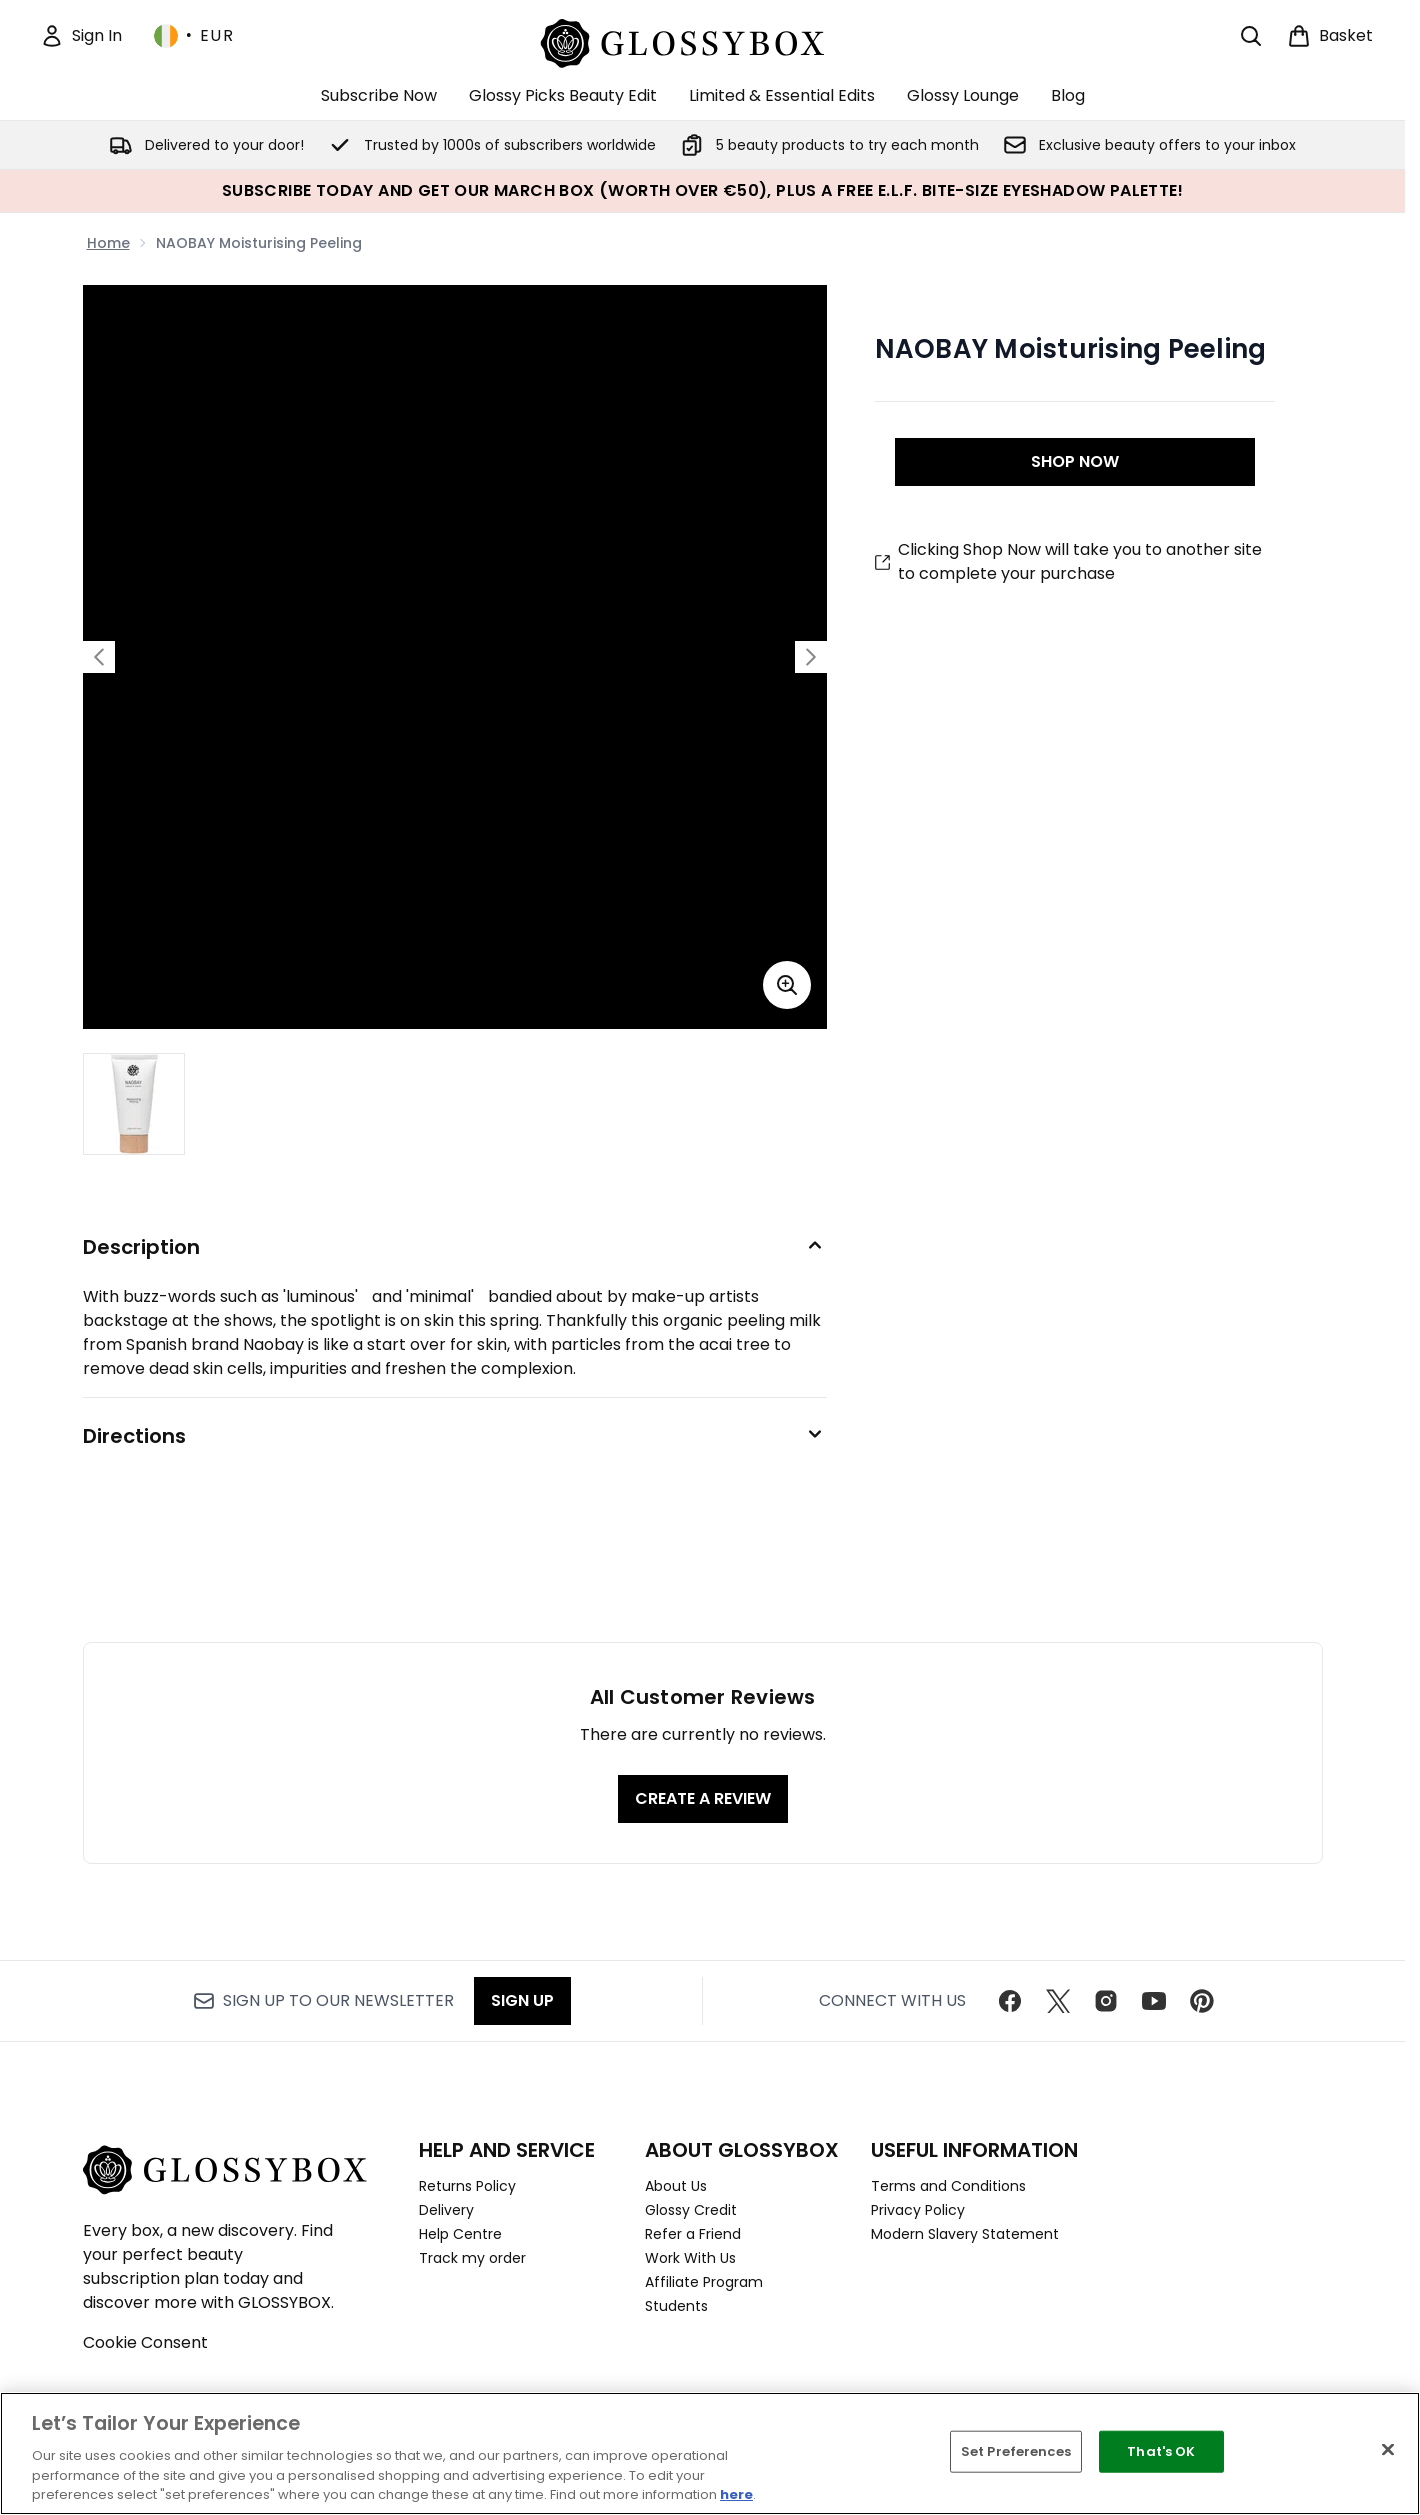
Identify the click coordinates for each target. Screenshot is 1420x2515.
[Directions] (455, 1436)
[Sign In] (81, 36)
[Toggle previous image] (99, 657)
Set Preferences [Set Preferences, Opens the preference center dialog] (1016, 2451)
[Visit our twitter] (1058, 2001)
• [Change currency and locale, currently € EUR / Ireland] (194, 36)
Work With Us (690, 2258)
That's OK (1161, 2451)
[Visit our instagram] (1106, 2001)
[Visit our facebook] (1010, 2001)
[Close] (1388, 2450)
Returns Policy (467, 2186)
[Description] (455, 1247)
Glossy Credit (691, 2210)
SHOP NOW (1075, 461)
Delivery (446, 2210)
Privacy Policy (918, 2210)
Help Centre (460, 2234)
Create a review (703, 1798)
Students (676, 2306)
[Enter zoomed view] (787, 985)
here (736, 2494)
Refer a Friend (693, 2234)
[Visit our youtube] (1154, 2001)
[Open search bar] (1251, 36)
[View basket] (1330, 36)
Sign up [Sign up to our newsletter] (522, 2000)
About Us (676, 2186)
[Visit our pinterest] (1202, 2001)
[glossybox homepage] (702, 40)
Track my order (472, 2258)
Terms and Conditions (948, 2186)
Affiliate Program (704, 2282)
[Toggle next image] (811, 657)
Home (108, 243)
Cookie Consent (145, 2342)
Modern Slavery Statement (965, 2234)
